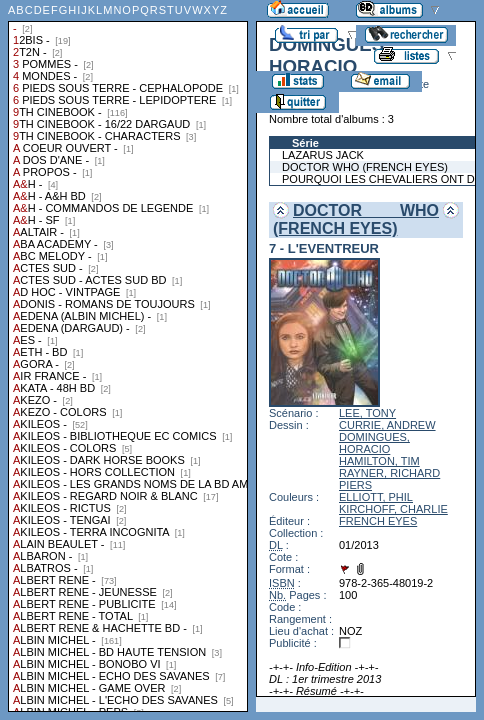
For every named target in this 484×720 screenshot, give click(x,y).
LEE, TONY (367, 413)
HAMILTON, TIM (379, 461)
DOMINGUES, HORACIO (374, 443)
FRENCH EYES (378, 521)
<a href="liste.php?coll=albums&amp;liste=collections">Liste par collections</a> (128, 356)
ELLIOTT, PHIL (376, 497)
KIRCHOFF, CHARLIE (393, 509)
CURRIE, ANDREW (387, 425)
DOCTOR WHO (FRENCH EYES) (356, 219)
